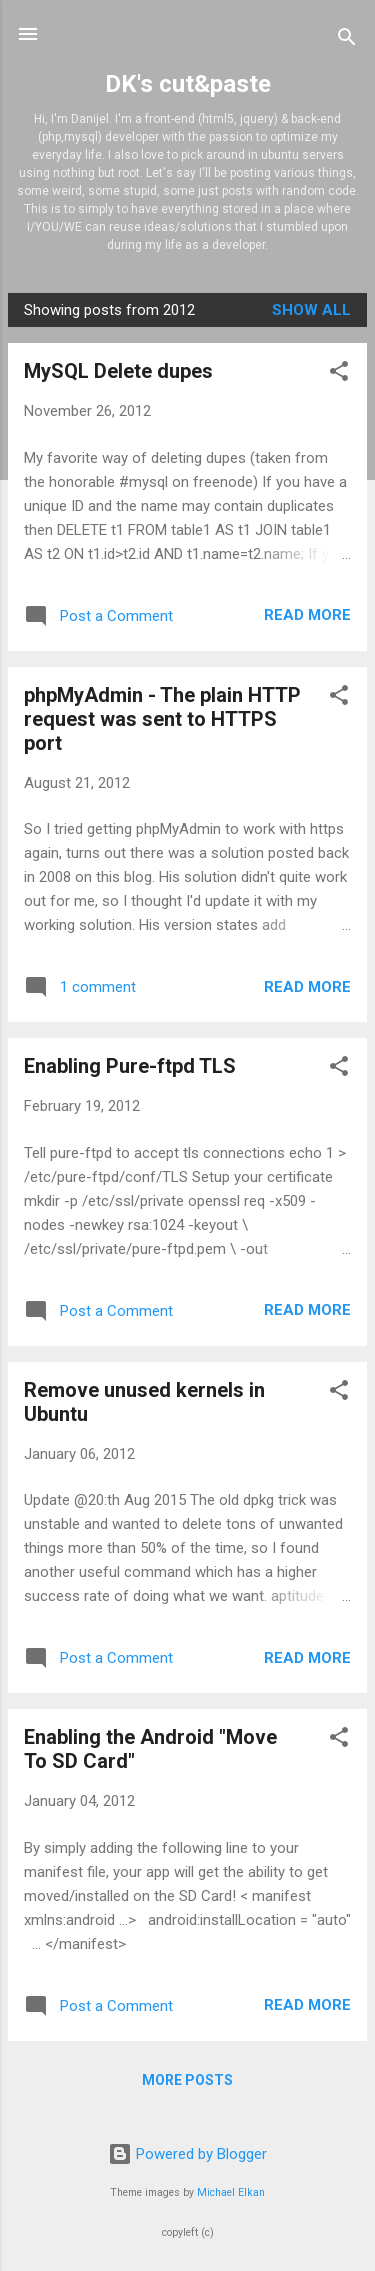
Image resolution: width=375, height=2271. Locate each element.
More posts (187, 2080)
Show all (311, 310)
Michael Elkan (231, 2192)
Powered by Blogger (187, 2154)
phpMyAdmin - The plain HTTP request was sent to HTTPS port (162, 719)
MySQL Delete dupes (118, 371)
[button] (339, 374)
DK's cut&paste (188, 84)
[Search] (347, 40)
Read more (307, 615)
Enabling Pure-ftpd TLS (130, 1066)
